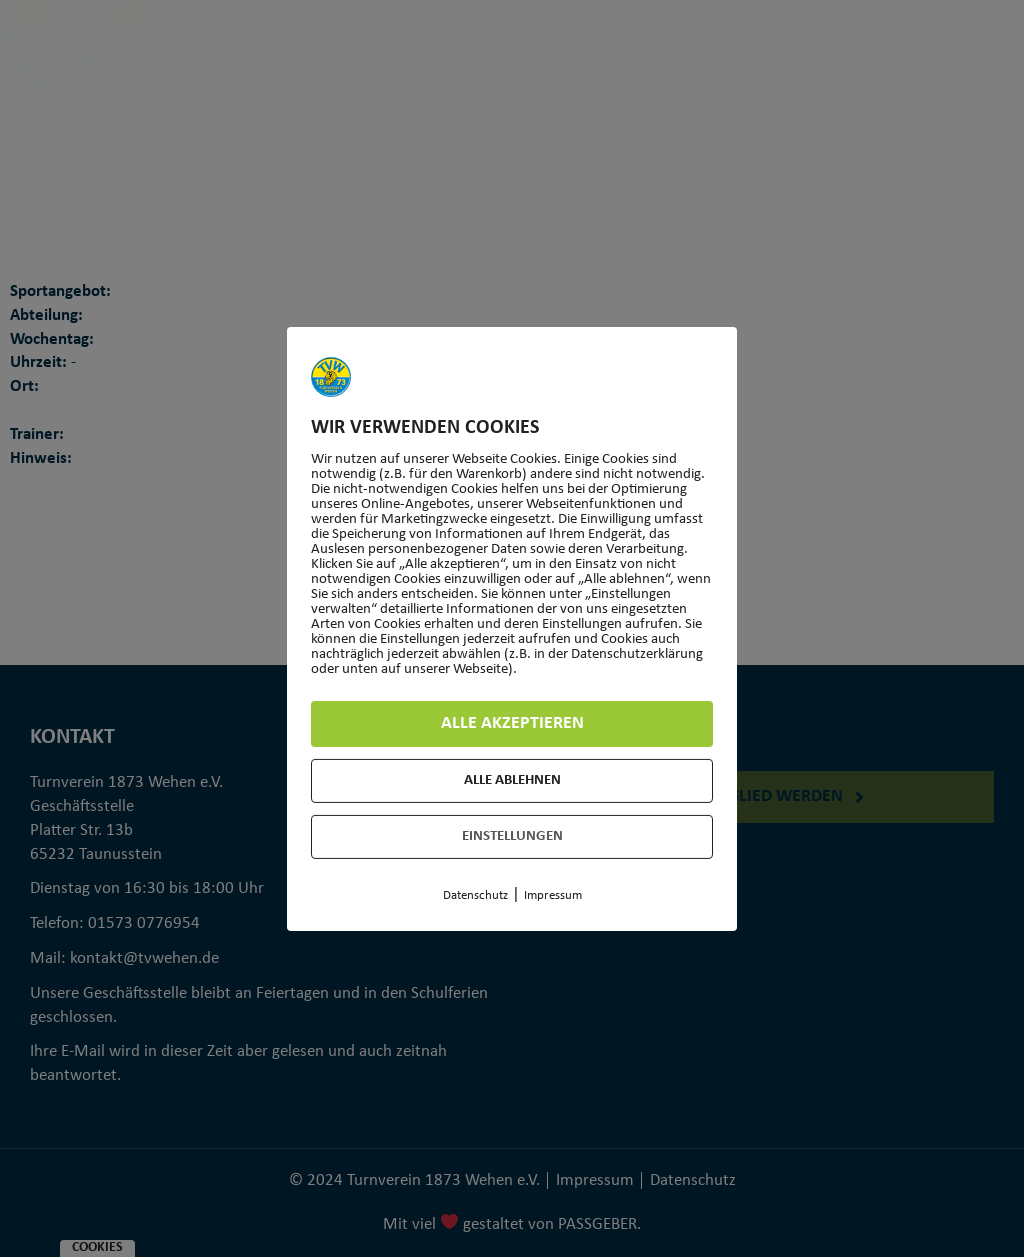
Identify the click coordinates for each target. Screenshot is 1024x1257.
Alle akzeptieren (512, 723)
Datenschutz (475, 895)
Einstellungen (512, 836)
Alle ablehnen (512, 780)
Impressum (553, 895)
